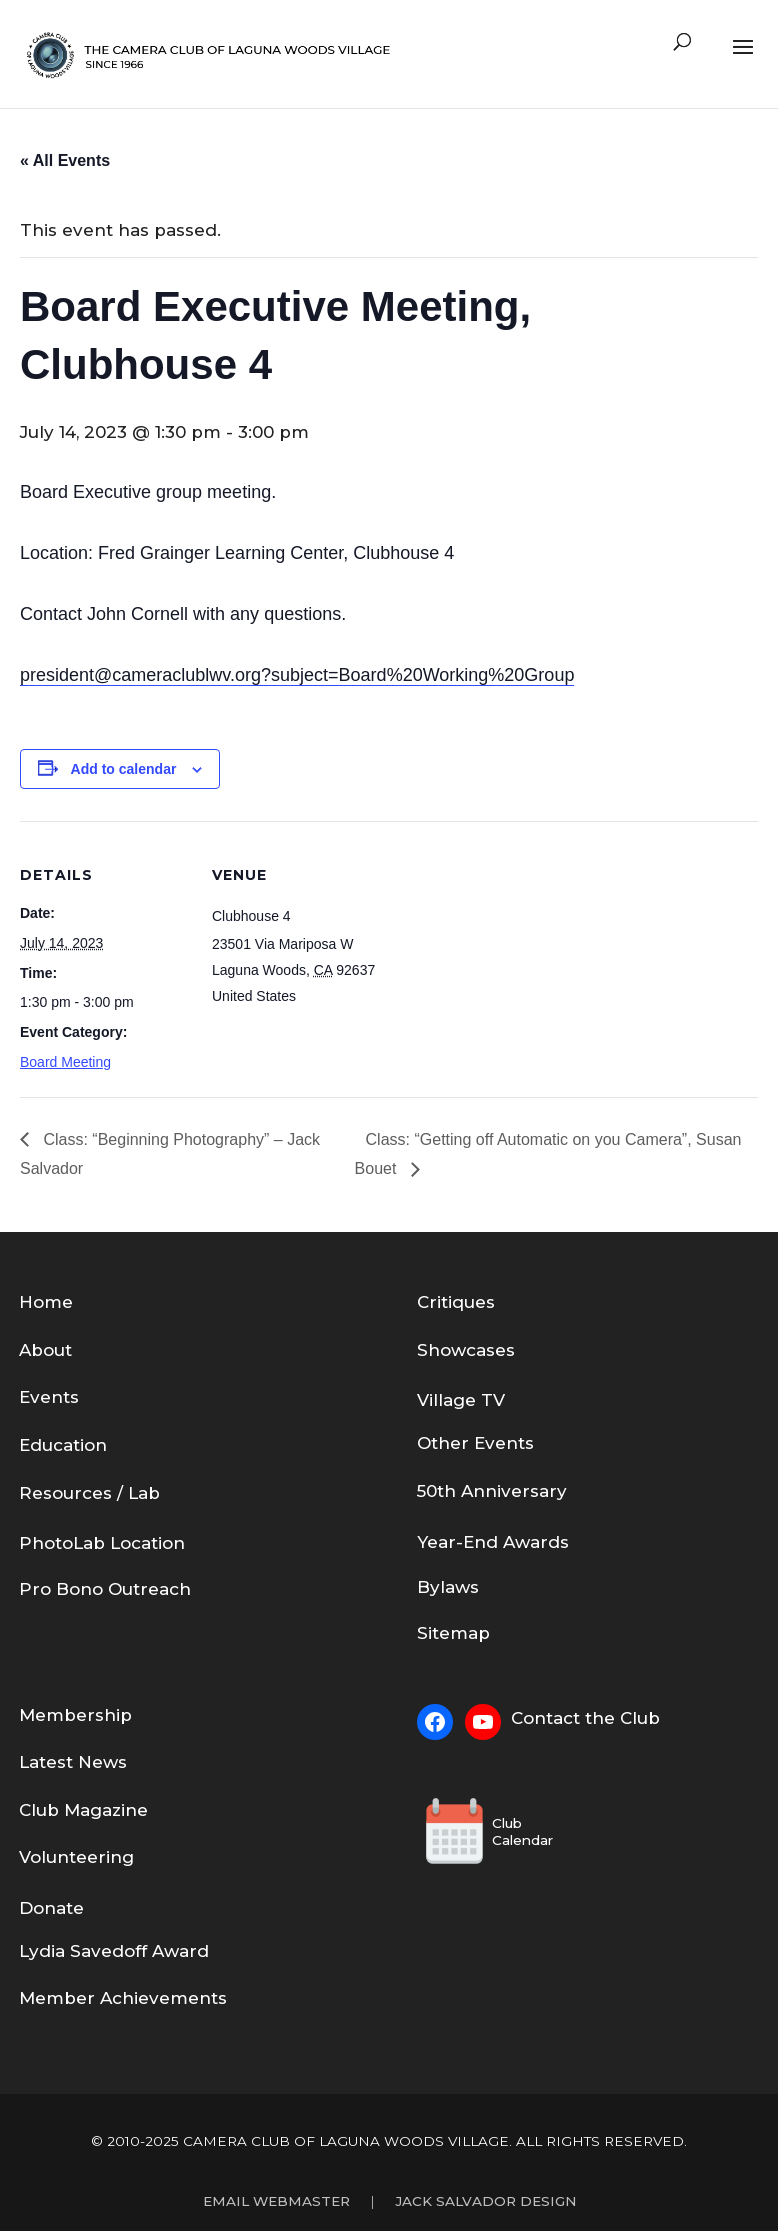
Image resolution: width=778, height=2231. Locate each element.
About (45, 1350)
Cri (429, 1302)
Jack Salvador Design (485, 2201)
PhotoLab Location (102, 1543)
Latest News (73, 1762)
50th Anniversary (492, 1491)
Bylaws (448, 1587)
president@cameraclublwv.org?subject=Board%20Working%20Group (297, 675)
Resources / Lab (89, 1493)
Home (46, 1302)
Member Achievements (123, 1998)
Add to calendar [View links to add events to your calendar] (124, 769)
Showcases (466, 1350)
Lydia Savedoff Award (114, 1951)
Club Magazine (83, 1810)
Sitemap (453, 1633)
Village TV (461, 1400)
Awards (536, 1542)
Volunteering (76, 1857)
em (49, 1715)
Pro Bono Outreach (105, 1589)
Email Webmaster (276, 2201)
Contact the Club (585, 1718)
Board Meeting (65, 1062)
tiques (468, 1302)
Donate (51, 1908)
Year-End (460, 1542)
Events (49, 1397)
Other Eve (461, 1443)
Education (63, 1445)
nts (520, 1443)
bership (98, 1715)
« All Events (65, 160)
